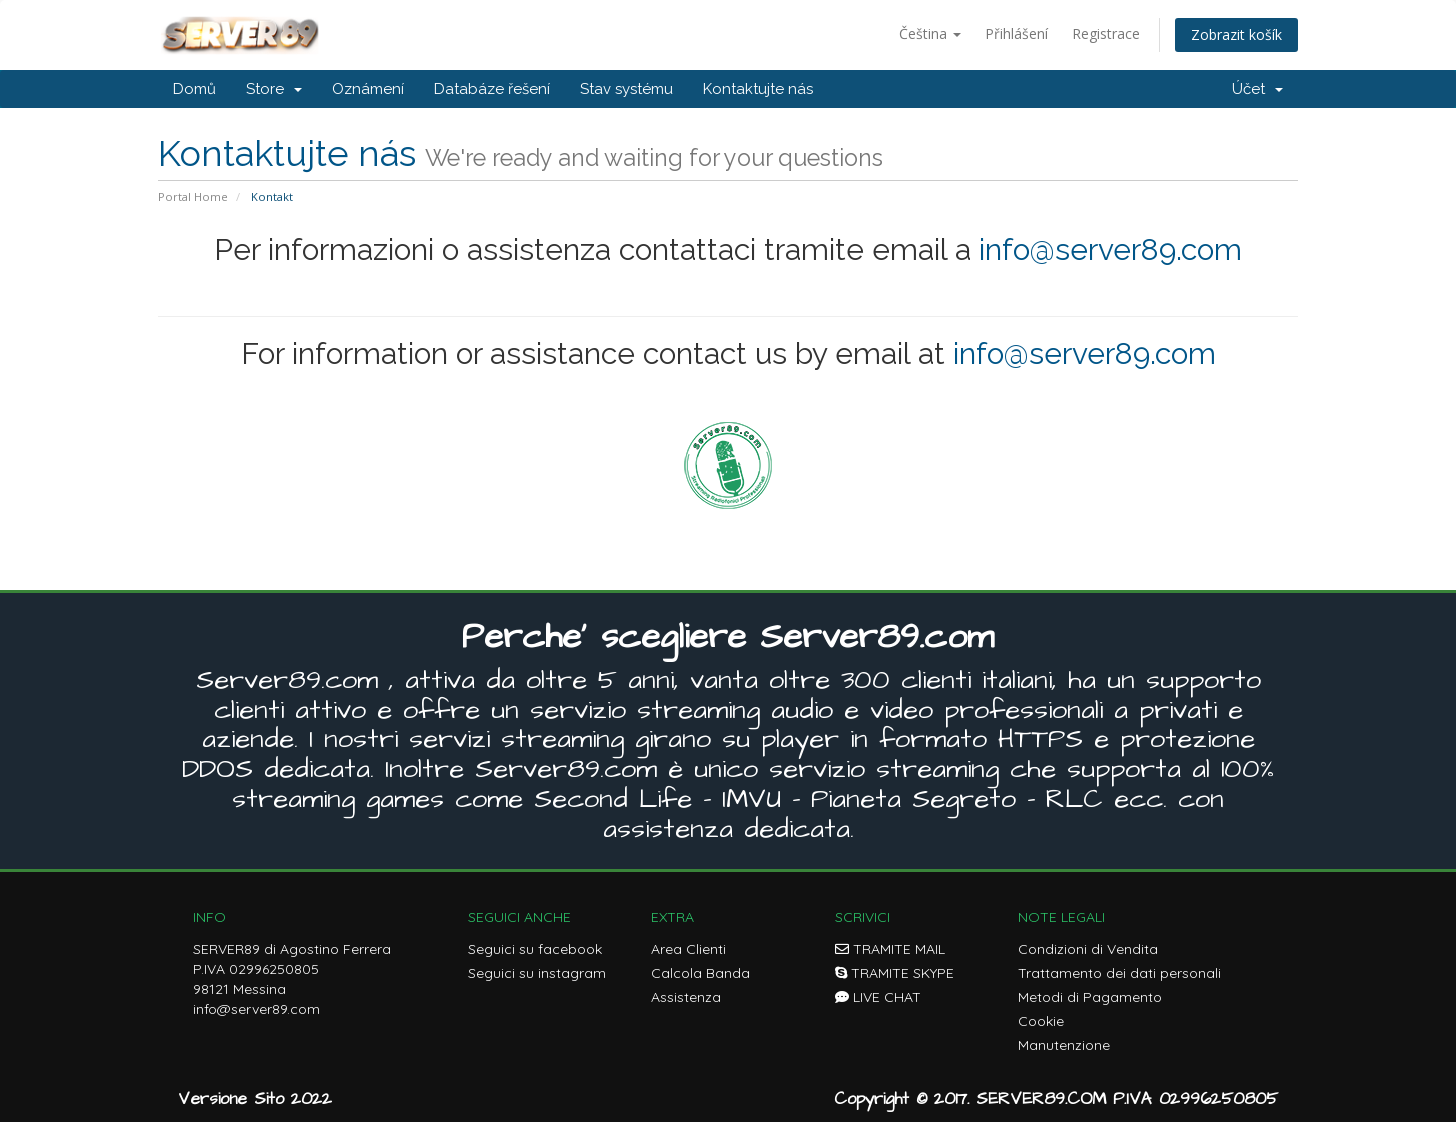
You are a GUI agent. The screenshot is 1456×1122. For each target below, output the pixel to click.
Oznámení (368, 89)
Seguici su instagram (537, 973)
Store (274, 89)
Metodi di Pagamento (1090, 997)
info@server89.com (1110, 249)
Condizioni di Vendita (1088, 949)
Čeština (930, 33)
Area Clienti (688, 949)
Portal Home (193, 196)
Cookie (1041, 1021)
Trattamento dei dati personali (1119, 973)
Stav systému (626, 89)
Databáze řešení (492, 89)
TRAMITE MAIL (890, 949)
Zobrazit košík (1236, 34)
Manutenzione (1064, 1045)
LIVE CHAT (878, 997)
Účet (1257, 89)
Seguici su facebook (535, 949)
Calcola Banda (700, 973)
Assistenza (686, 997)
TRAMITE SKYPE (894, 973)
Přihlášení (1016, 33)
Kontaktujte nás (758, 89)
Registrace (1106, 33)
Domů (194, 89)
